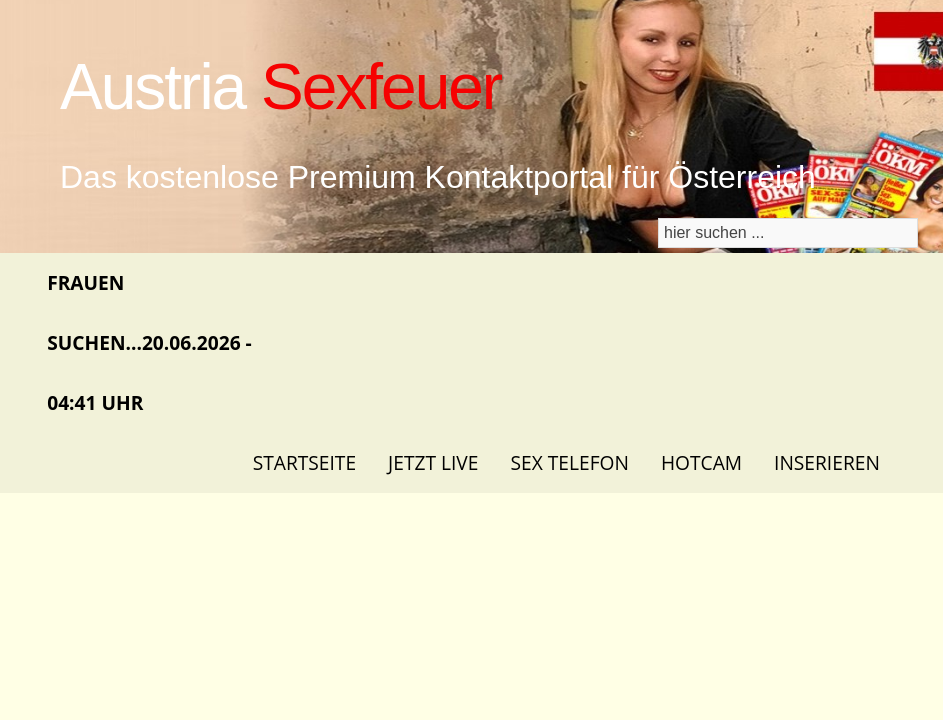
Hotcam (701, 462)
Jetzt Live (433, 462)
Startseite (304, 462)
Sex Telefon (569, 462)
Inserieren (827, 462)
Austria (280, 87)
